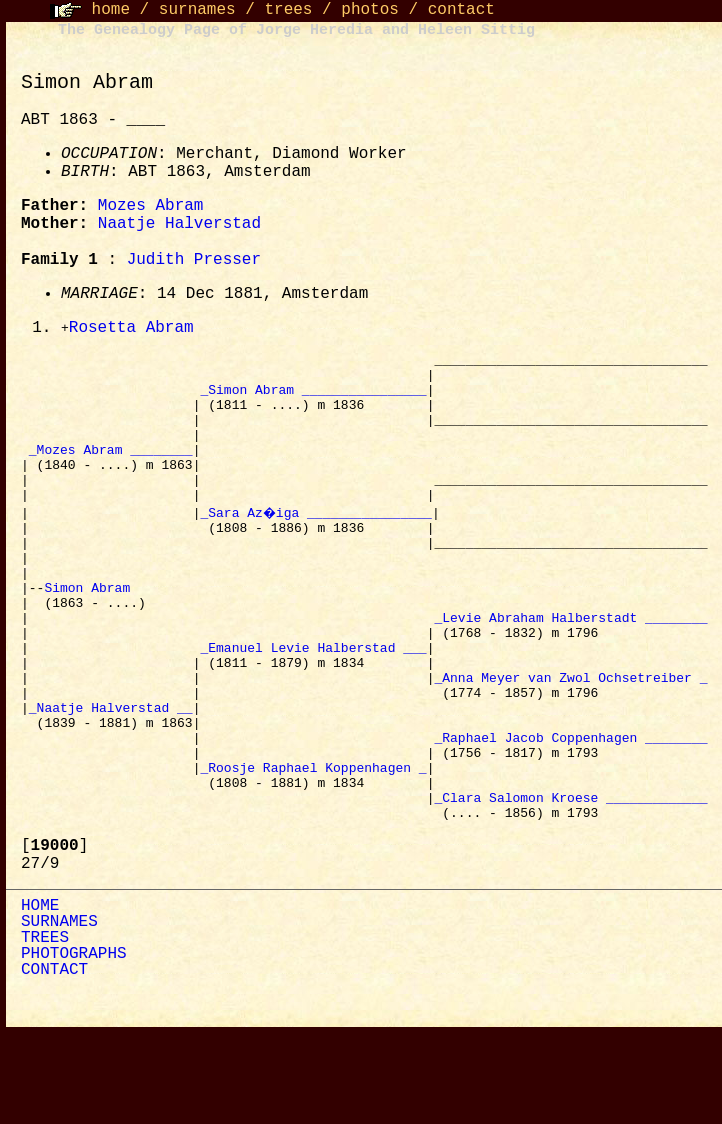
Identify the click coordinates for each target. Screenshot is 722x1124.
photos (370, 10)
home (111, 10)
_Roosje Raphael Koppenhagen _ (313, 849)
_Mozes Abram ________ (111, 471)
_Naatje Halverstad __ (111, 777)
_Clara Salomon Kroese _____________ (570, 885)
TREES (45, 1029)
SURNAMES (59, 1013)
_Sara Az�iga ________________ (317, 543)
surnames (197, 10)
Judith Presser (194, 260)
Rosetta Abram (131, 329)
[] (54, 937)
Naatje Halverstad (179, 224)
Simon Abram (91, 633)
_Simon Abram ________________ (313, 399)
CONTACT (54, 1061)
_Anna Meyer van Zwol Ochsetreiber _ (570, 741)
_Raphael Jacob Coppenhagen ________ (570, 813)
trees (288, 10)
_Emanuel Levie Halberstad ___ (313, 705)
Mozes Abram (151, 206)
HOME (40, 997)
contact (461, 10)
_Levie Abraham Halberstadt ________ (570, 669)
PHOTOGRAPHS (74, 1045)
